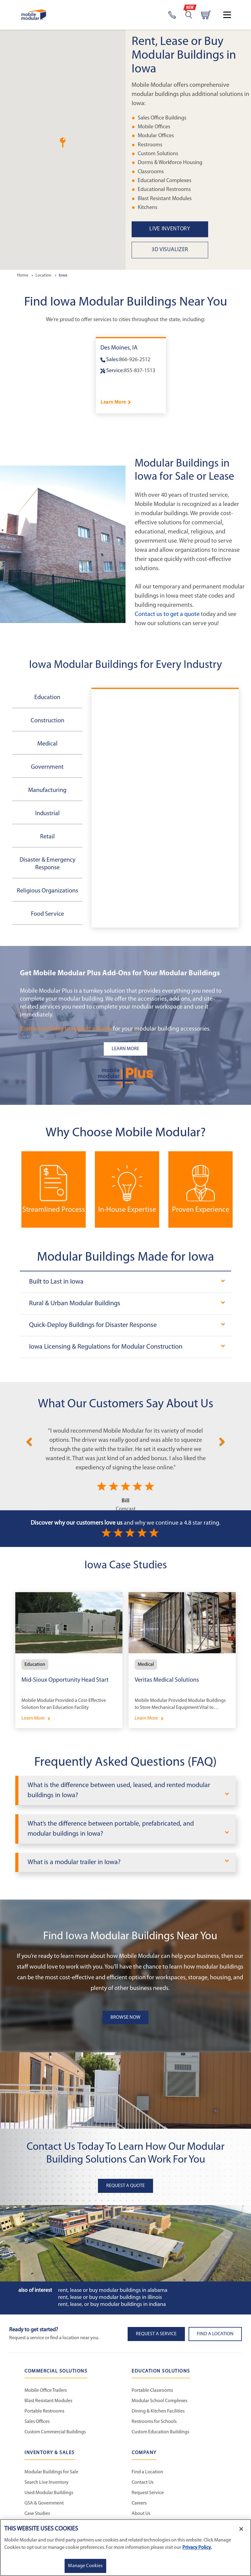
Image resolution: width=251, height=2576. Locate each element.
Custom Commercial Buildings (55, 2432)
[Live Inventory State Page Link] (191, 229)
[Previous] (29, 1441)
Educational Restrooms (164, 190)
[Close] (241, 2529)
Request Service (148, 2492)
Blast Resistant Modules (165, 199)
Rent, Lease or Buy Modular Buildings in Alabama (112, 2290)
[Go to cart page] (206, 15)
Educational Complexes (164, 181)
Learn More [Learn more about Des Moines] (113, 402)
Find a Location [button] (215, 2334)
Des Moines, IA (118, 348)
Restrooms (150, 145)
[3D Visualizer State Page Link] (191, 250)
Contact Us (142, 2482)
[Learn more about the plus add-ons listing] (125, 1049)
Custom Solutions (158, 154)
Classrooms (151, 172)
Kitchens (147, 208)
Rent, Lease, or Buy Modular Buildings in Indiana (112, 2304)
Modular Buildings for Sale (51, 2472)
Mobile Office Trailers (45, 2390)
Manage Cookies (85, 2565)
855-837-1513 (139, 371)
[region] (125, 2547)
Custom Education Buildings (160, 2432)
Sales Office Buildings (162, 118)
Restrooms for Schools (154, 2421)
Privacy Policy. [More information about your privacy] (197, 2547)
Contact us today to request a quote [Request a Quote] (66, 1029)
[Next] (222, 1441)
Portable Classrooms (152, 2390)
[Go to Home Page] (33, 15)
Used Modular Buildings (48, 2492)
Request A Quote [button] (125, 2185)
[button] (63, 142)
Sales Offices (37, 2421)
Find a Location (147, 2472)
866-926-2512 (134, 360)
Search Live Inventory (46, 2482)
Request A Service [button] (156, 2334)
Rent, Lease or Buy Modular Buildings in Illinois (110, 2297)
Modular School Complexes (159, 2400)
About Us (141, 2513)
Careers (139, 2503)
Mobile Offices (154, 127)
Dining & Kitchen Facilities (158, 2411)
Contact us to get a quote (167, 614)
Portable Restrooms (44, 2411)
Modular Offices (156, 136)
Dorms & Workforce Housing (170, 163)
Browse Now (125, 2017)
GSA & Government (44, 2503)
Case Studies (37, 2513)
